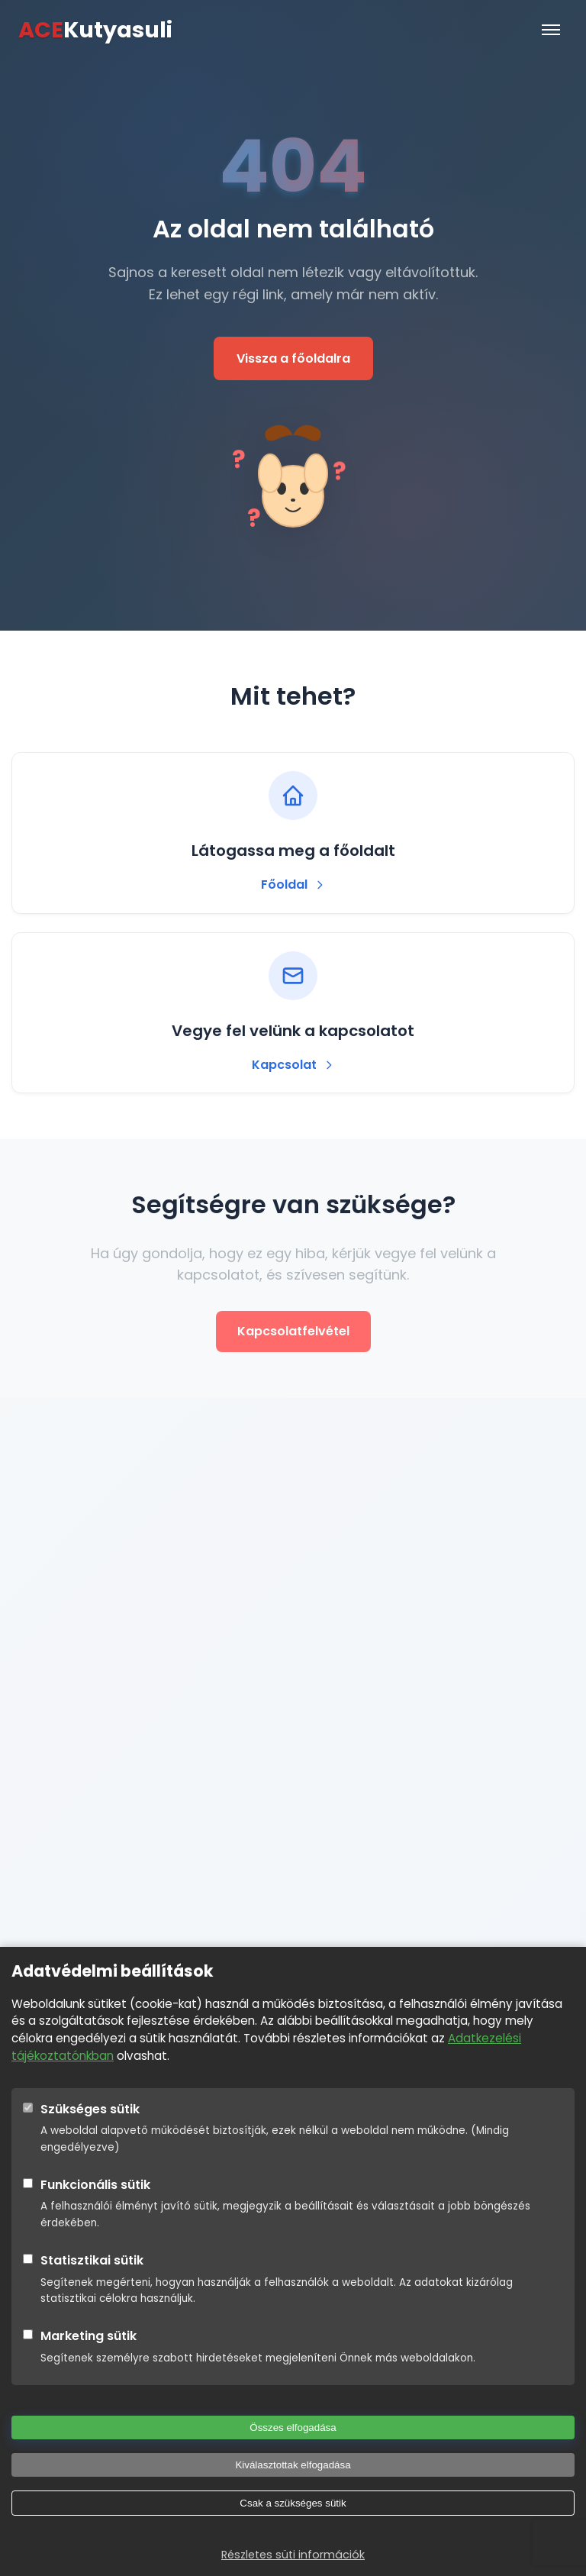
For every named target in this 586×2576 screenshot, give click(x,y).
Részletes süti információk (293, 2554)
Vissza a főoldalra (293, 358)
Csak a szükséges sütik (293, 2503)
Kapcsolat (293, 1064)
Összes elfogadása (293, 2427)
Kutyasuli (95, 29)
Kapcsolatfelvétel (293, 1331)
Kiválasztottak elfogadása (292, 2465)
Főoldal (293, 884)
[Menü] (551, 29)
